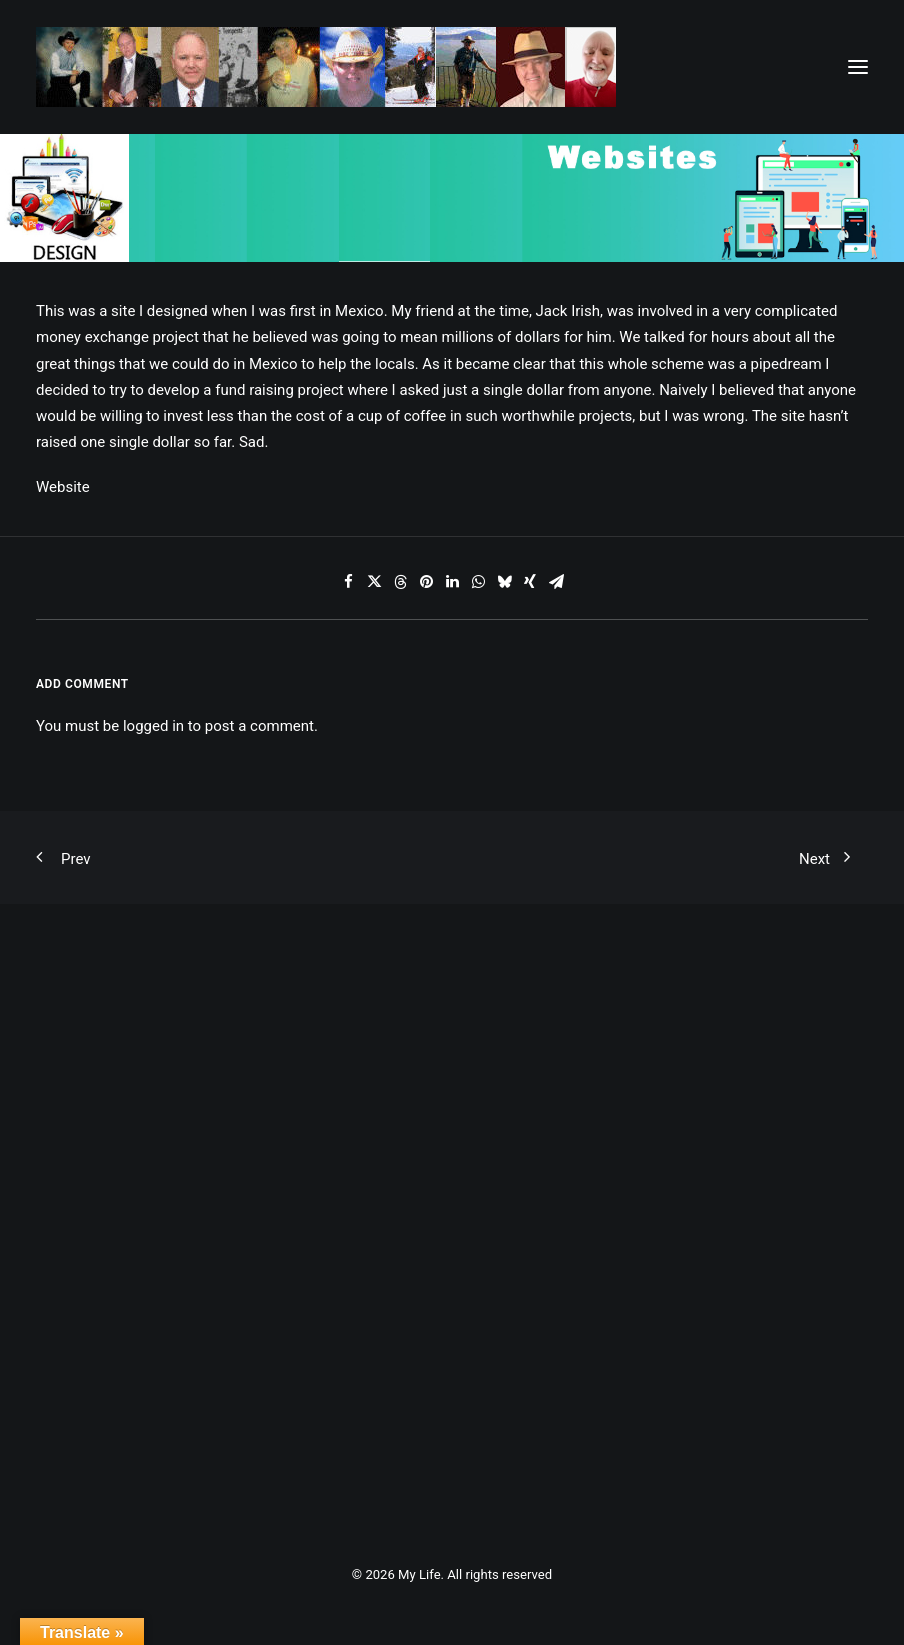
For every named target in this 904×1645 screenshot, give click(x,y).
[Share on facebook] (348, 582)
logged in (153, 726)
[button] (858, 67)
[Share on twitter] (374, 582)
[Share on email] (556, 582)
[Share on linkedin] (452, 582)
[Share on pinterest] (426, 582)
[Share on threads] (400, 582)
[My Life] (326, 67)
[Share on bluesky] (504, 582)
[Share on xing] (530, 582)
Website (63, 487)
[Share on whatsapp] (478, 582)
